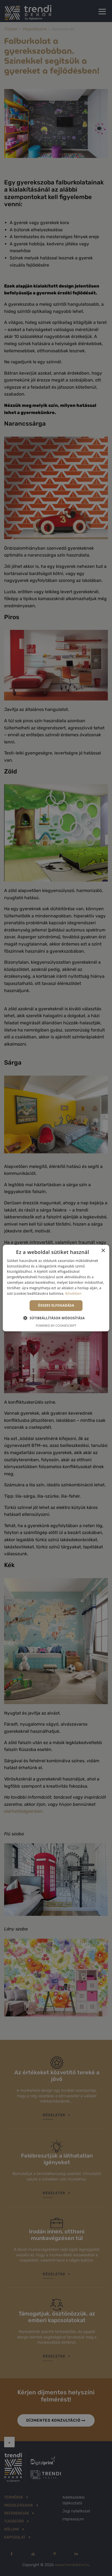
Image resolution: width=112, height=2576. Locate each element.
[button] (56, 1318)
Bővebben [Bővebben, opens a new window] (73, 1293)
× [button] (103, 1250)
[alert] (56, 1288)
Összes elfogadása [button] (56, 1305)
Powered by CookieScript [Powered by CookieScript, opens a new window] (56, 1325)
